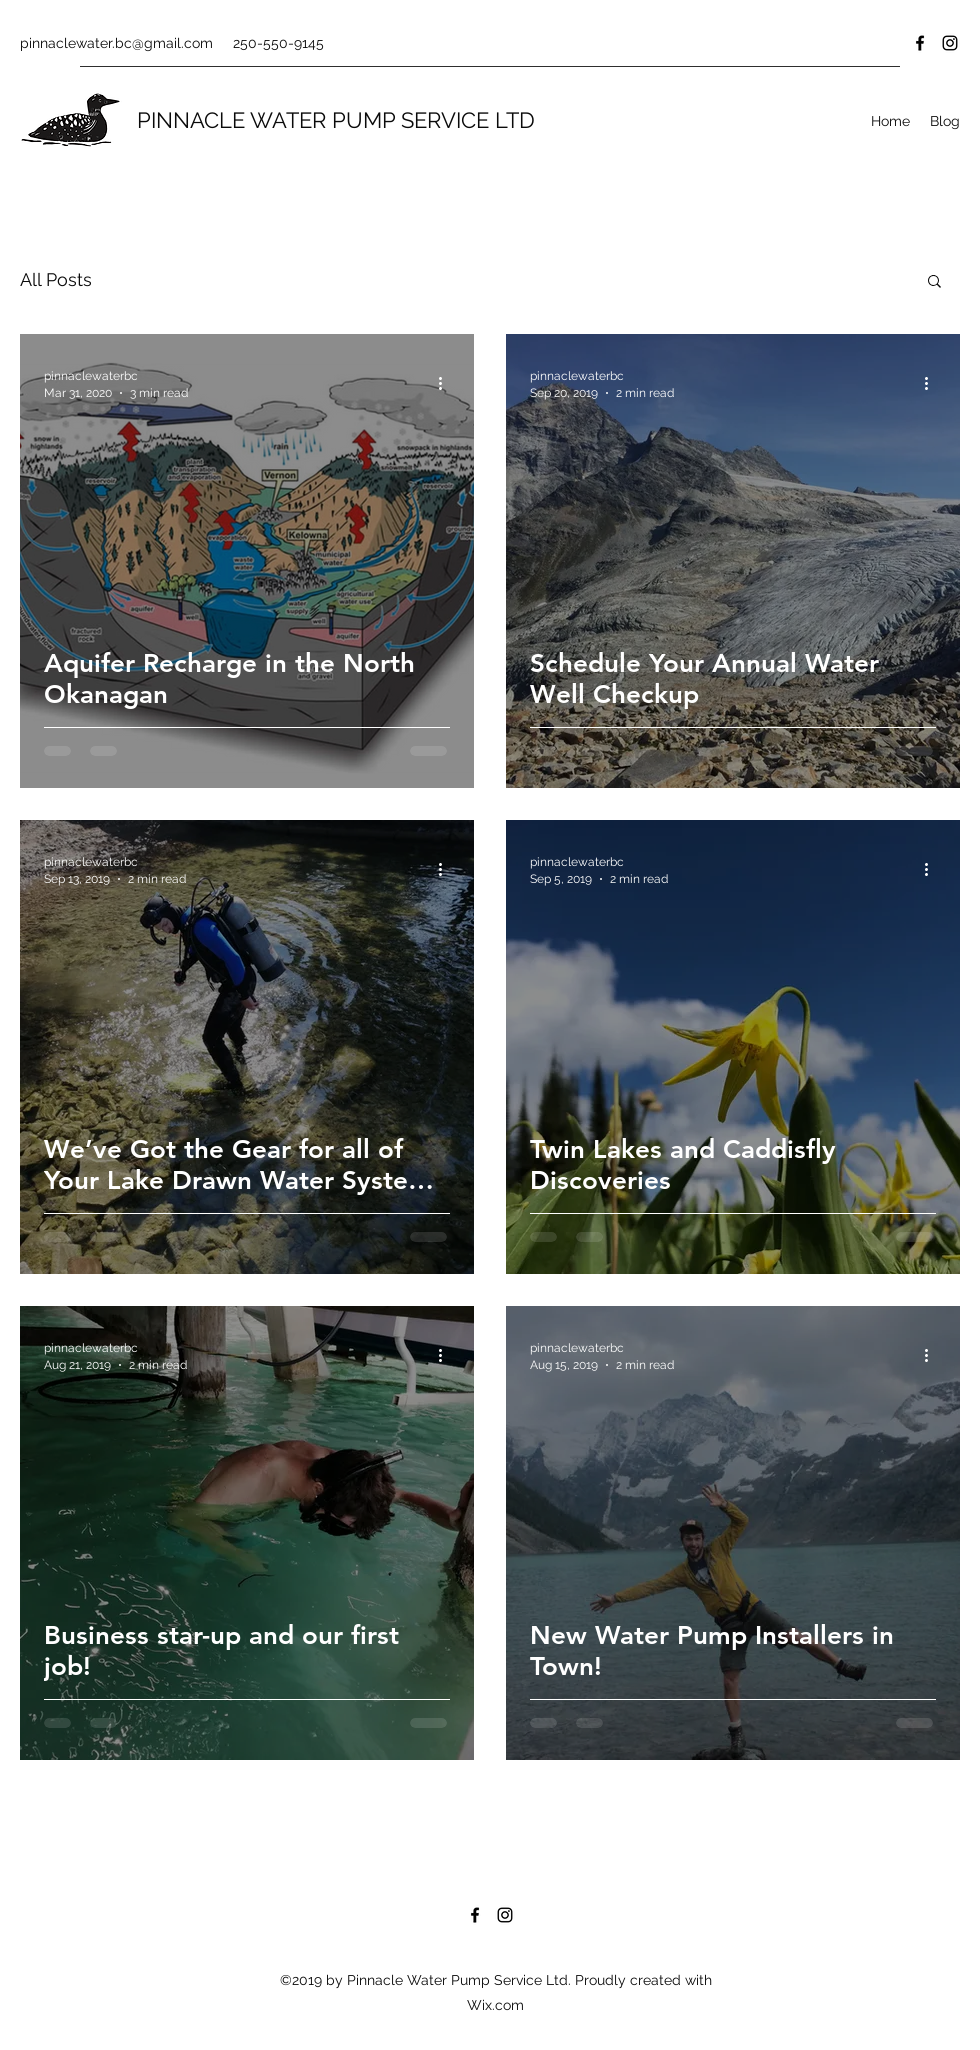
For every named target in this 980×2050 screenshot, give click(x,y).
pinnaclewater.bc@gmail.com (116, 43)
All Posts (56, 279)
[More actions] (447, 383)
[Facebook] (920, 43)
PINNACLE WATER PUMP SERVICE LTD (336, 120)
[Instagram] (950, 43)
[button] (934, 282)
